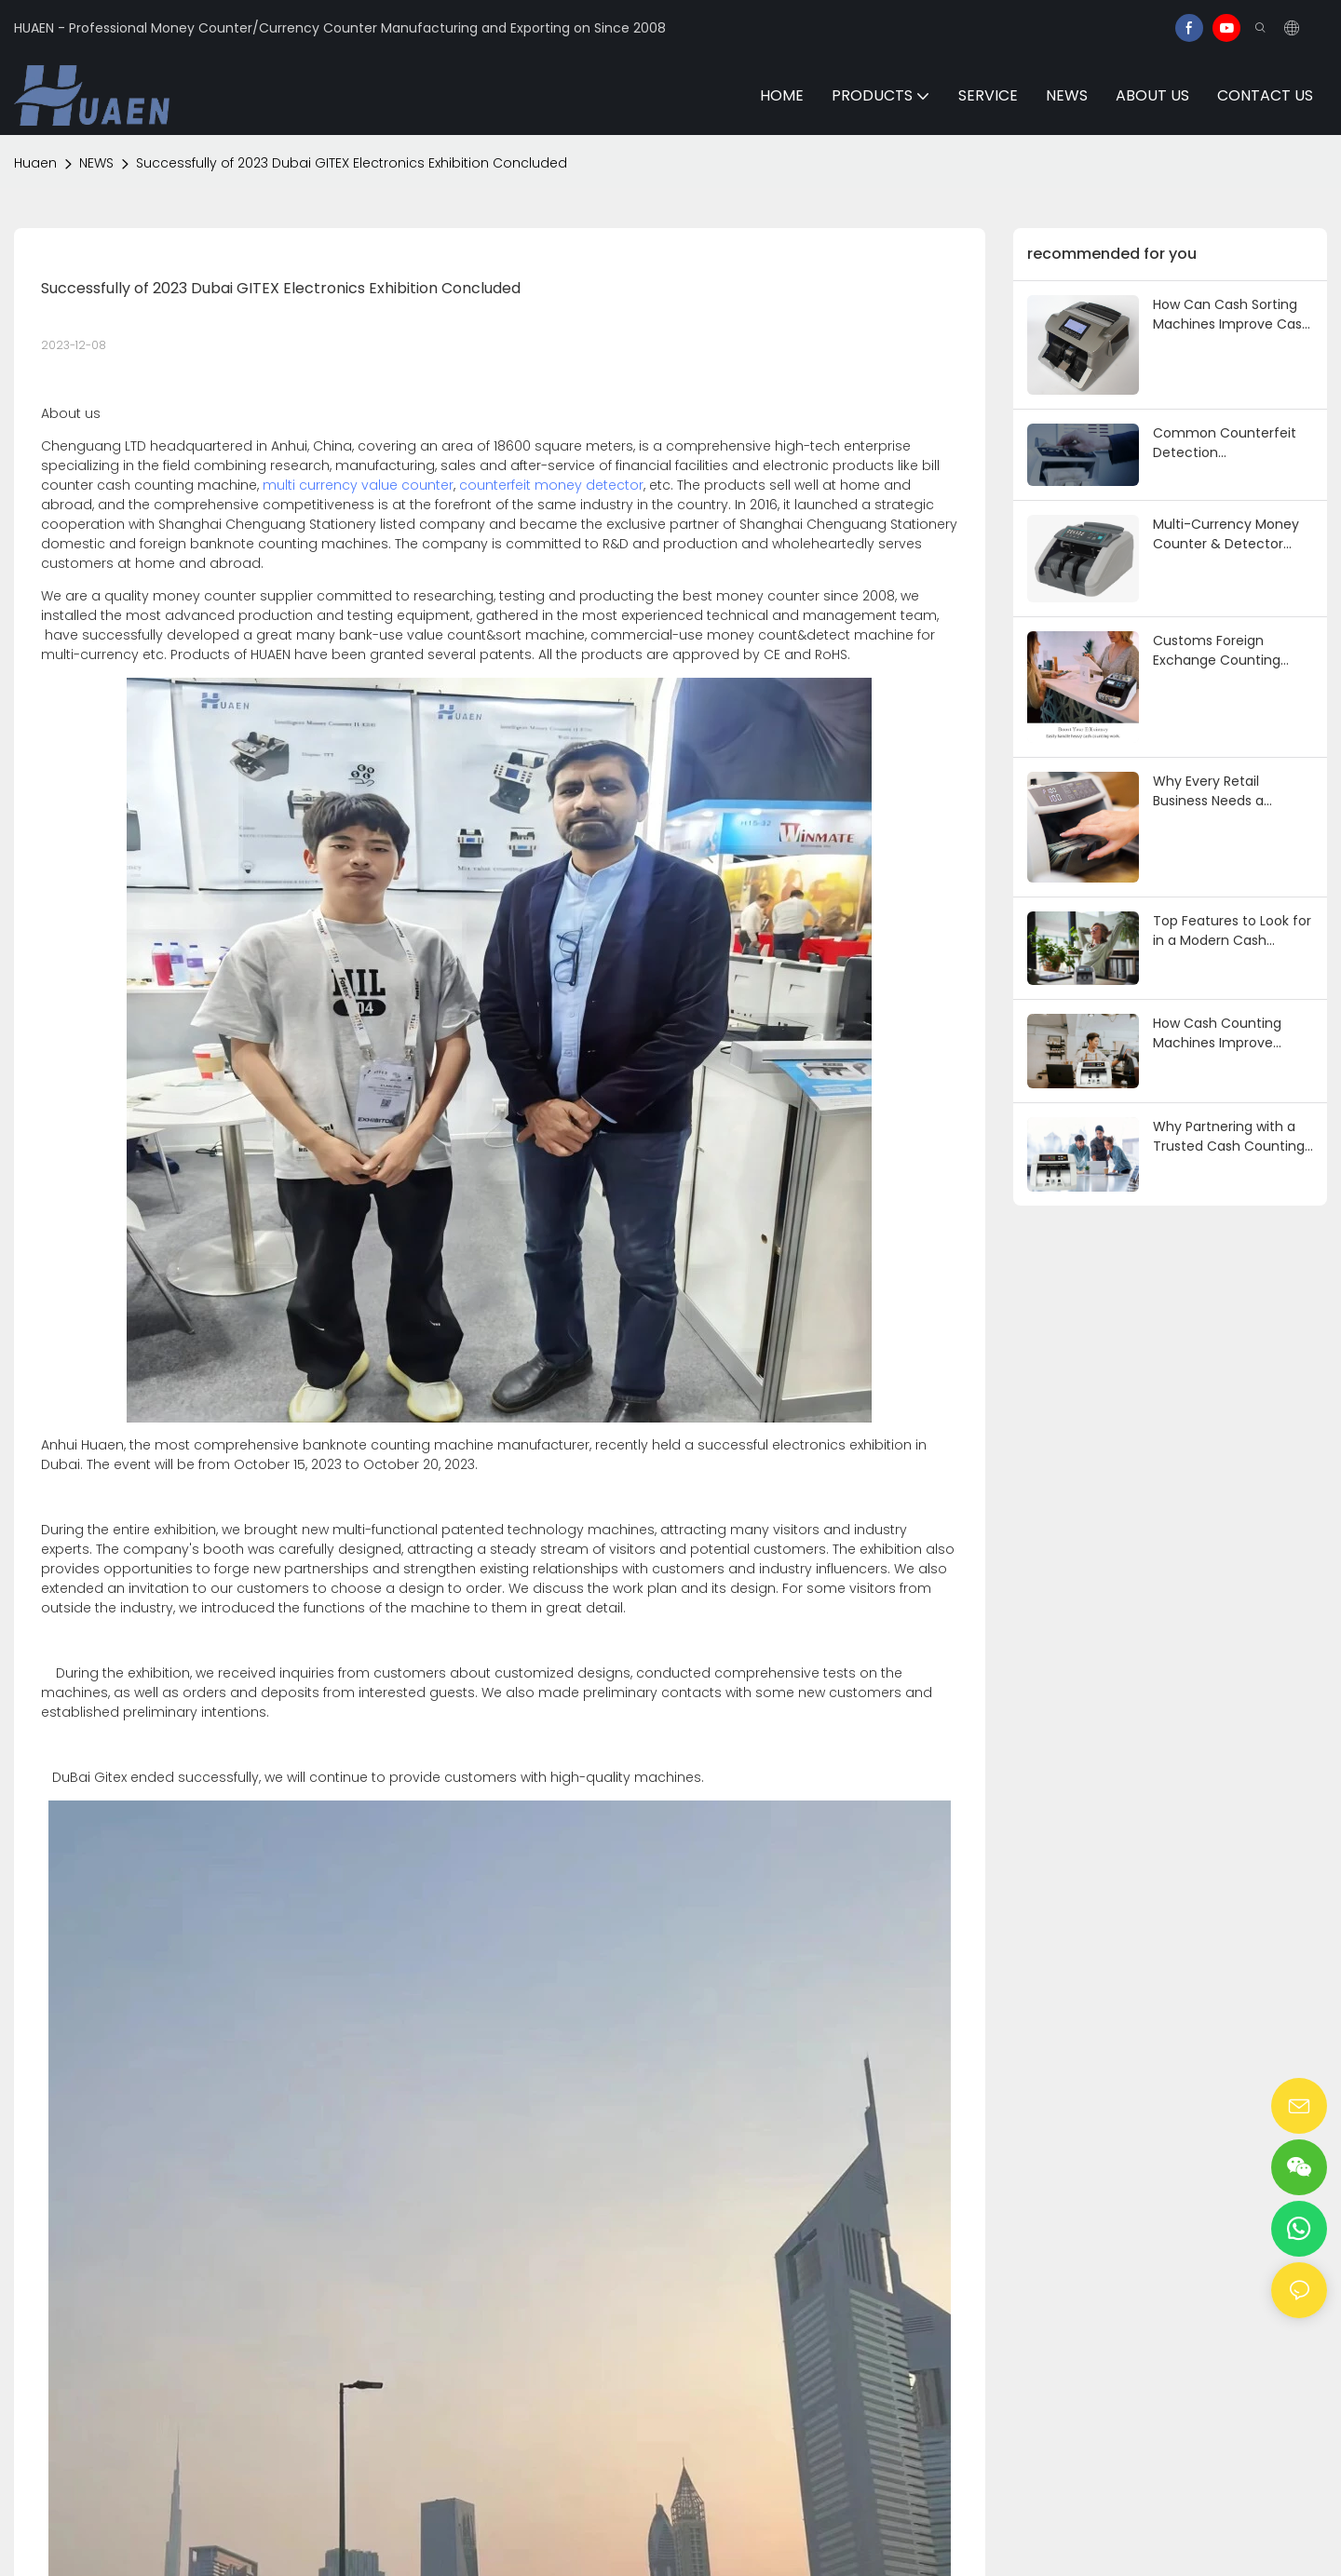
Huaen (35, 163)
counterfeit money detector (551, 485)
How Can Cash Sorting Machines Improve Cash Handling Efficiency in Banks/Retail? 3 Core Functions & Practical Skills (1231, 314)
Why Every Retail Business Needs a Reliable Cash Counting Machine (1228, 791)
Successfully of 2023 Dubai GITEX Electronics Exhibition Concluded (351, 163)
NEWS (96, 163)
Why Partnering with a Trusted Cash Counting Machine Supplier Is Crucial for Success (1229, 1136)
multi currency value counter (358, 485)
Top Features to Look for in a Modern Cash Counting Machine (1232, 931)
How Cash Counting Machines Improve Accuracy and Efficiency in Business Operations (1232, 1033)
